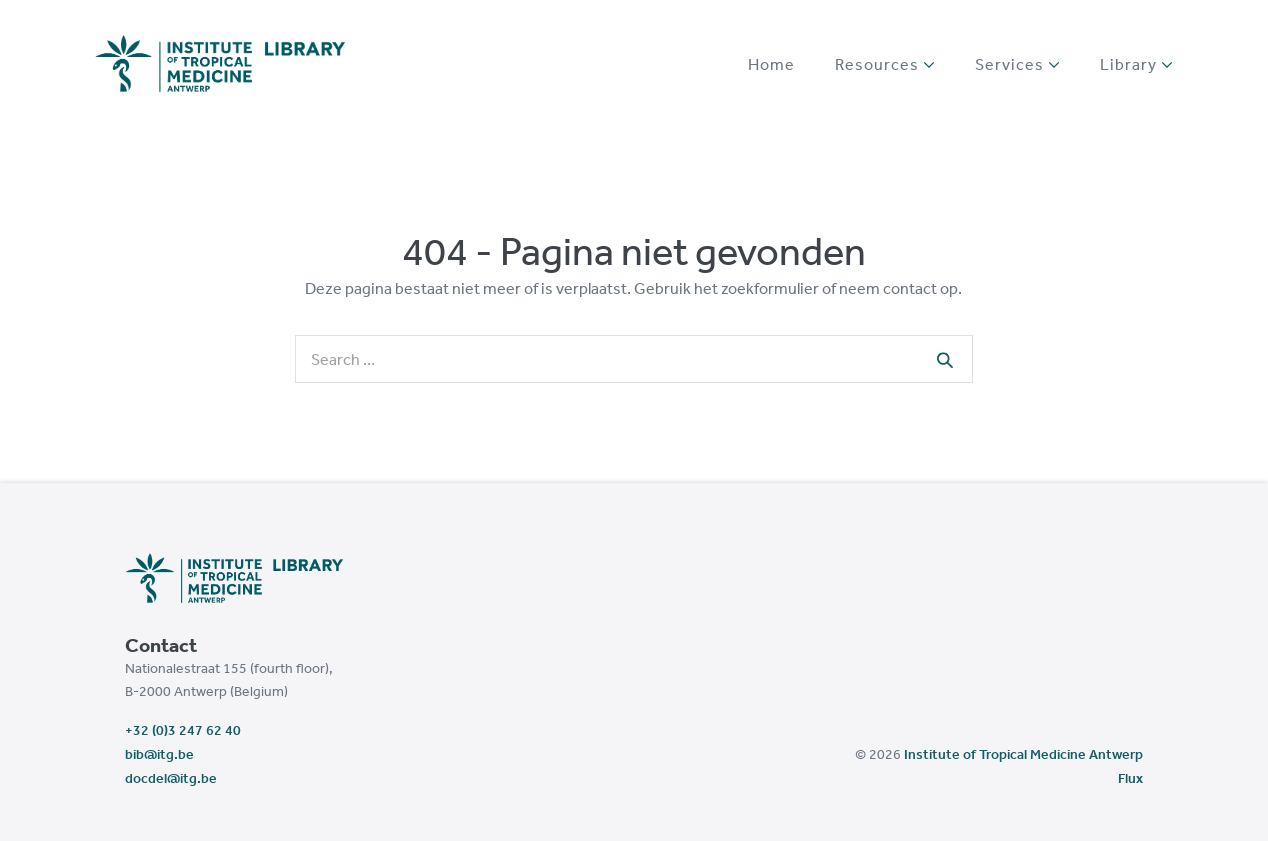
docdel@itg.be (171, 778)
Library (1136, 64)
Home (771, 64)
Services (1017, 64)
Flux (1130, 778)
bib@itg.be (159, 754)
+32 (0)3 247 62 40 (183, 730)
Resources (885, 64)
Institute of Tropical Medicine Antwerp (1023, 754)
